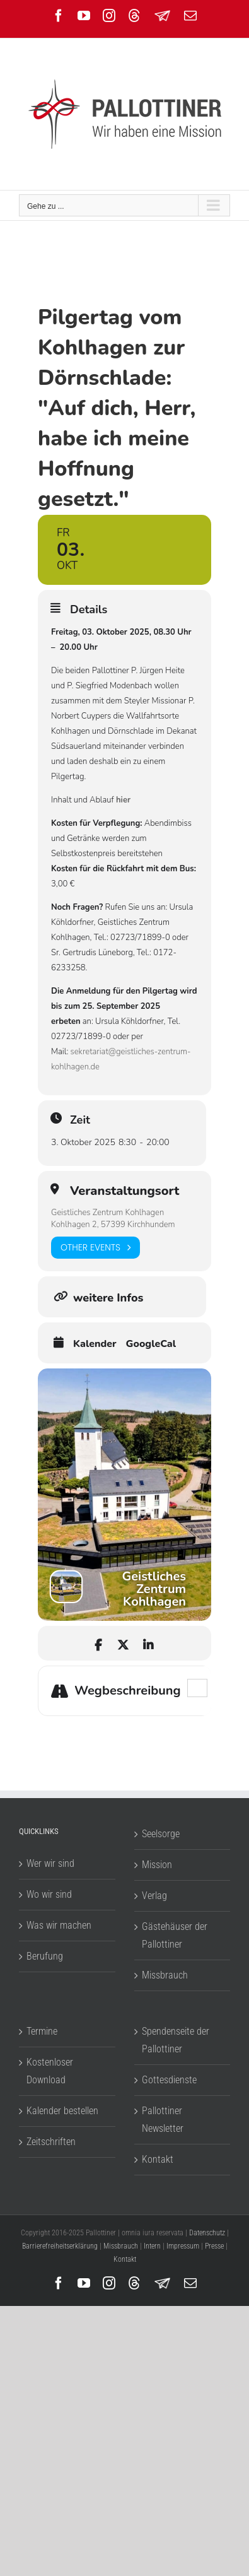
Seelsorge (161, 1834)
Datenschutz (207, 2232)
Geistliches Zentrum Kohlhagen (107, 1212)
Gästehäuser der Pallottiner (174, 1935)
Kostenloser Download (49, 2071)
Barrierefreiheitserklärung (60, 2246)
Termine (41, 2031)
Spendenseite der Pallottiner (175, 2040)
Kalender (95, 1344)
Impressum (182, 2246)
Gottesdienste (169, 2080)
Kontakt (157, 2159)
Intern (152, 2246)
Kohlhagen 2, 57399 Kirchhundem (113, 1224)
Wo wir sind (49, 1894)
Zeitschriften (51, 2142)
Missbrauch (165, 1975)
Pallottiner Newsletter (162, 2119)
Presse (214, 2246)
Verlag (154, 1896)
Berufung (44, 1956)
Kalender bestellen (62, 2111)
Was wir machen (58, 1925)
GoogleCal (151, 1344)
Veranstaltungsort (124, 1191)
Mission (157, 1865)
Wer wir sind (50, 1863)
